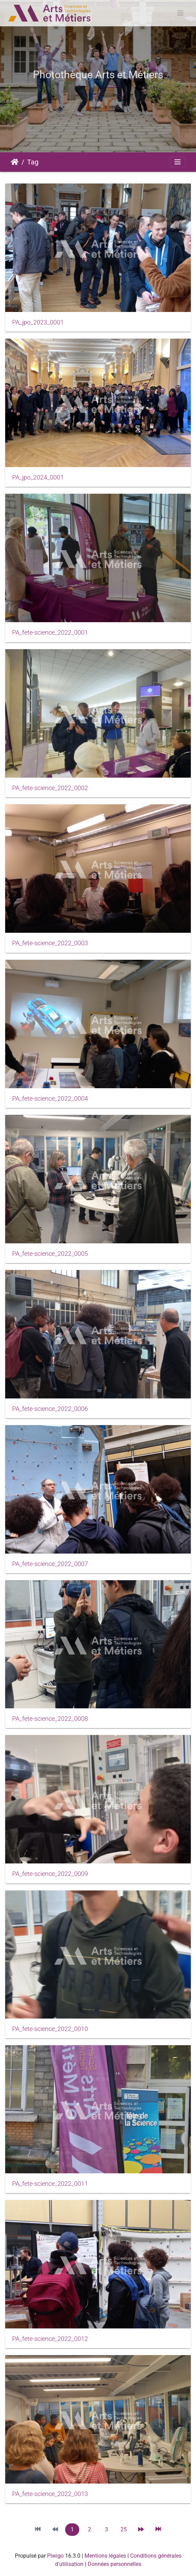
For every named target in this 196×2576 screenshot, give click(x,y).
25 (124, 2529)
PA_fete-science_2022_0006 (50, 1408)
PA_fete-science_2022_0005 (50, 1253)
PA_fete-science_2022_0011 (50, 2183)
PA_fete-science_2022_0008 (50, 1718)
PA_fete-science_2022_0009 (50, 1873)
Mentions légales (105, 2555)
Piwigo (55, 2555)
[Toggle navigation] (180, 13)
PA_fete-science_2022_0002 (50, 788)
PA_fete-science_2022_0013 (50, 2493)
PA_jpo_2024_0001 (38, 477)
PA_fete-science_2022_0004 (50, 1098)
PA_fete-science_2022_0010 (50, 2028)
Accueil (15, 162)
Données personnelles (114, 2564)
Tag (32, 162)
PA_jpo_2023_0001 (38, 322)
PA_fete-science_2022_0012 (50, 2338)
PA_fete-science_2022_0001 (50, 632)
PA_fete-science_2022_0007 (50, 1563)
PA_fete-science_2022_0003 (50, 943)
